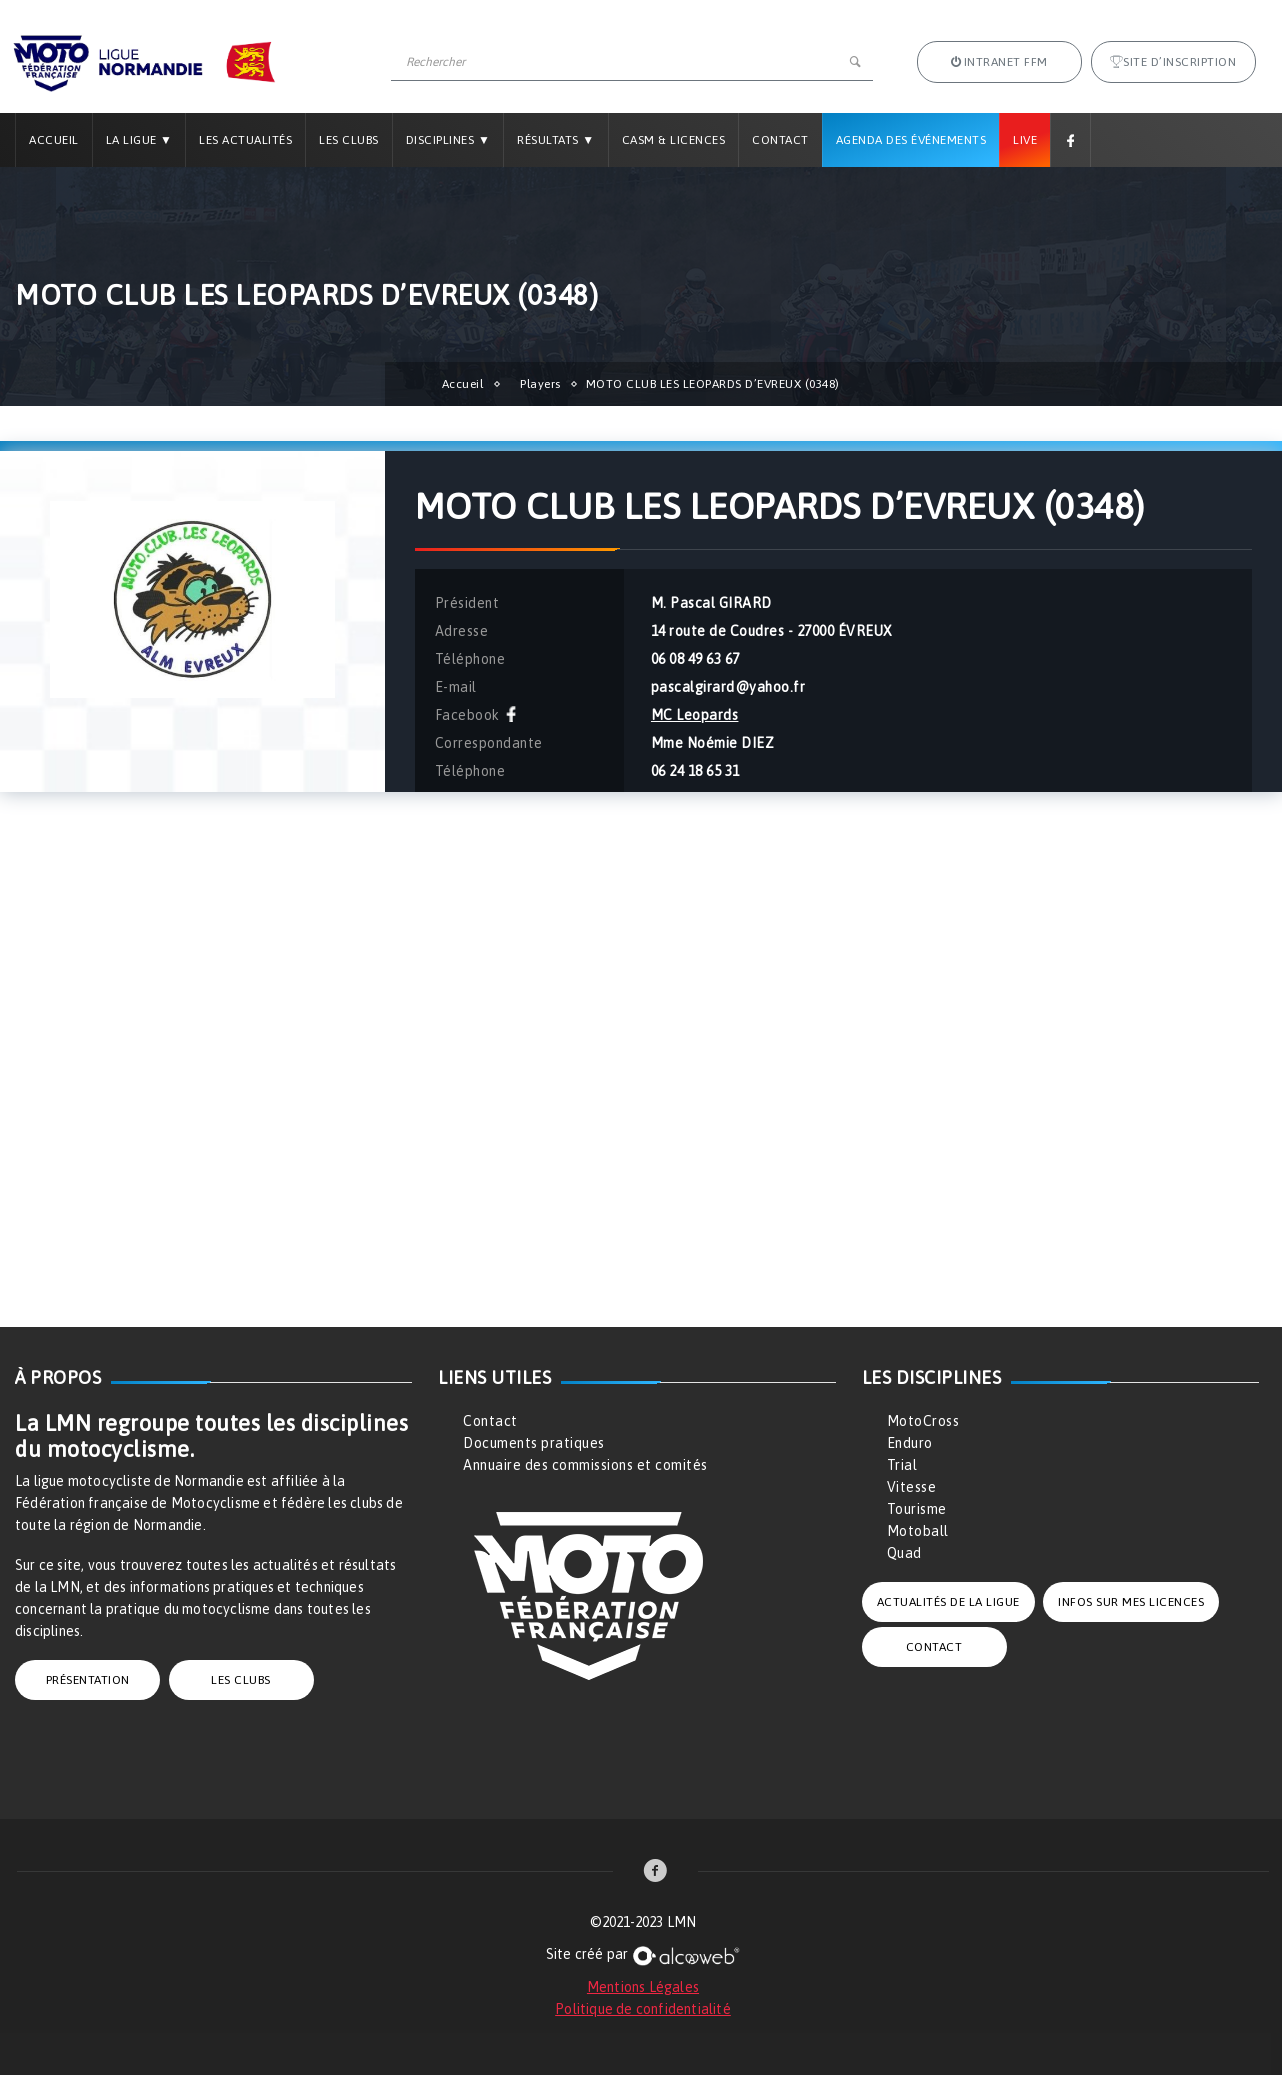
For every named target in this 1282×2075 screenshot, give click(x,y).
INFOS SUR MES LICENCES (1131, 1602)
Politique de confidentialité (643, 2009)
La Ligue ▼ (139, 140)
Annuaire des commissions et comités (585, 1465)
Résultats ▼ (555, 140)
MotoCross (923, 1421)
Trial (902, 1465)
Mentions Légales (643, 1987)
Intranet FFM (999, 62)
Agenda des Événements (911, 140)
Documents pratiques (534, 1443)
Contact (780, 140)
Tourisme (917, 1509)
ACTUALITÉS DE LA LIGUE (948, 1602)
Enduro (910, 1443)
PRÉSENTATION (88, 1680)
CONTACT (934, 1647)
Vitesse (912, 1487)
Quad (904, 1553)
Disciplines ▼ (448, 140)
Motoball (918, 1531)
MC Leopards (695, 715)
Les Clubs (349, 140)
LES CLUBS (241, 1680)
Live (1025, 140)
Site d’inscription (1173, 62)
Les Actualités (245, 140)
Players (540, 384)
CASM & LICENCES (674, 140)
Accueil (54, 140)
